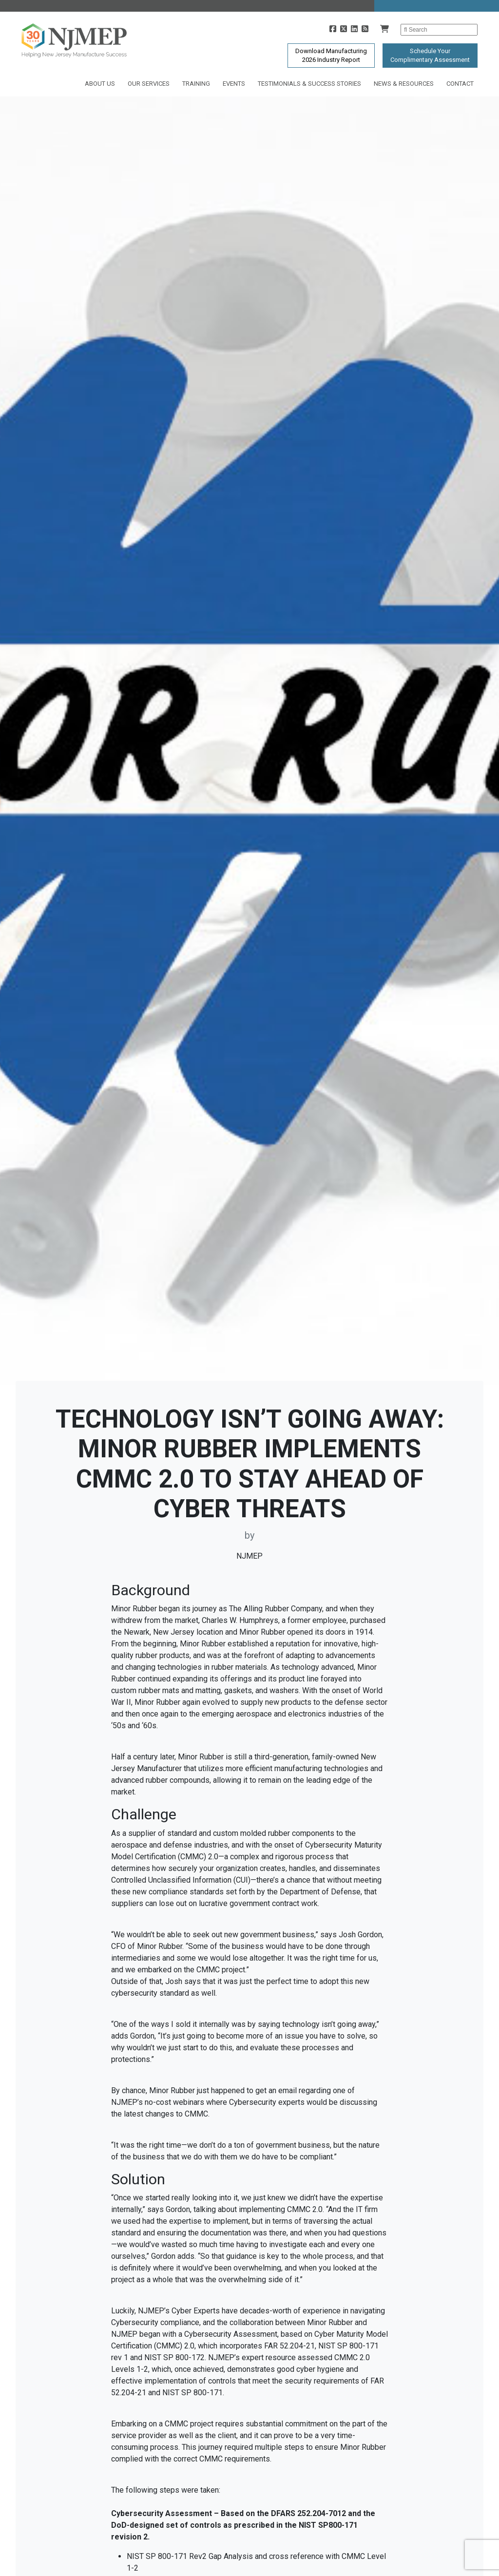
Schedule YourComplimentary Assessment (430, 55)
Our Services (149, 83)
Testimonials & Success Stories (309, 83)
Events (234, 83)
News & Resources (404, 83)
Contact (460, 83)
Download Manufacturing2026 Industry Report (331, 55)
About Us (100, 83)
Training (196, 83)
